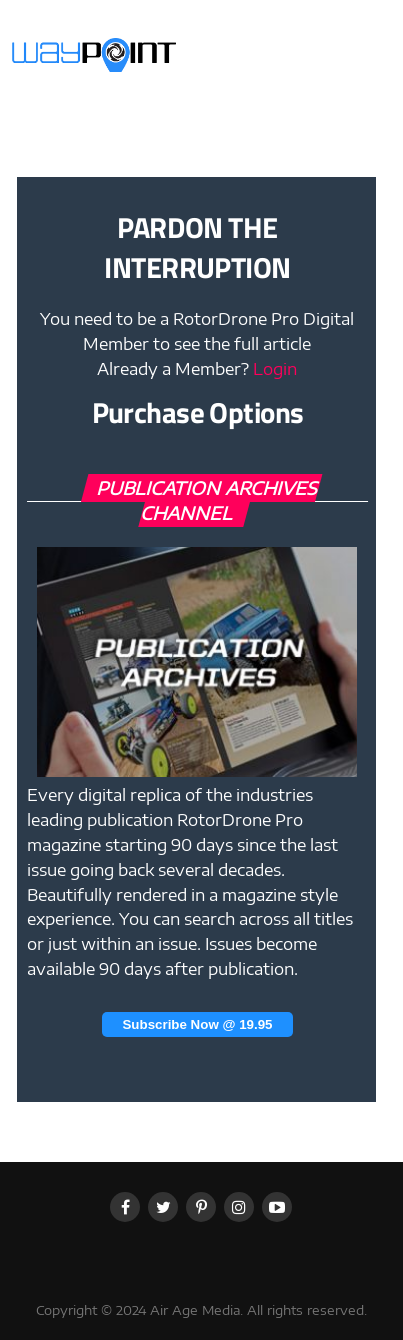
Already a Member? (197, 369)
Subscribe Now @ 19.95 (197, 1024)
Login (275, 369)
